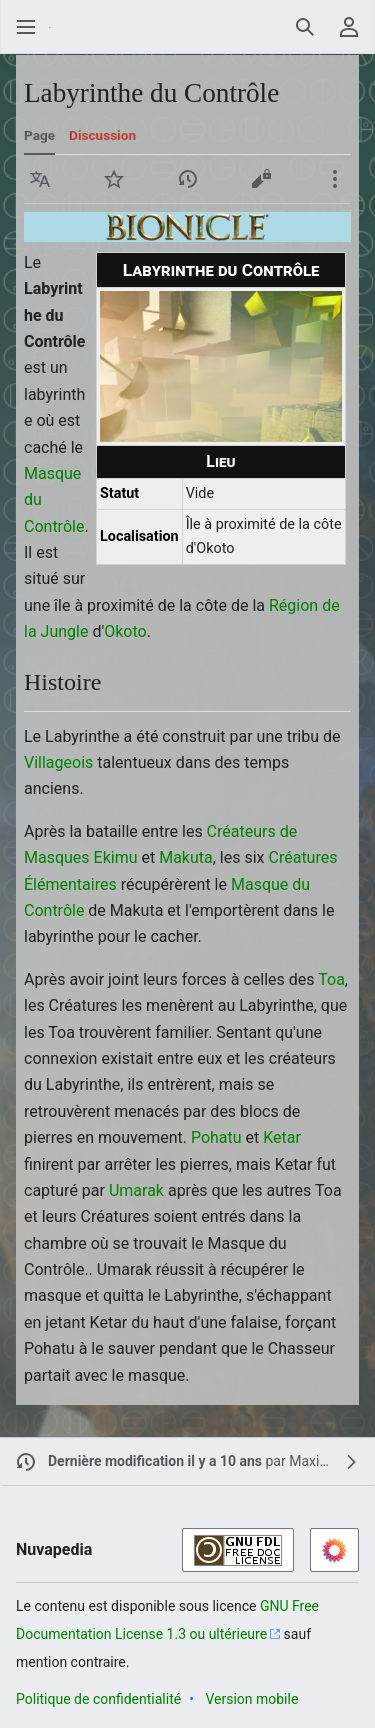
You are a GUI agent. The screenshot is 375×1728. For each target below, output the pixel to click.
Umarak (136, 1190)
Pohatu (216, 1137)
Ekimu (116, 857)
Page (39, 135)
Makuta (186, 857)
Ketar (282, 1137)
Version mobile (251, 1699)
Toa (331, 979)
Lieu (220, 461)
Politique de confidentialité (98, 1699)
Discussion (102, 135)
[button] (40, 179)
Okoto (125, 631)
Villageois (58, 762)
